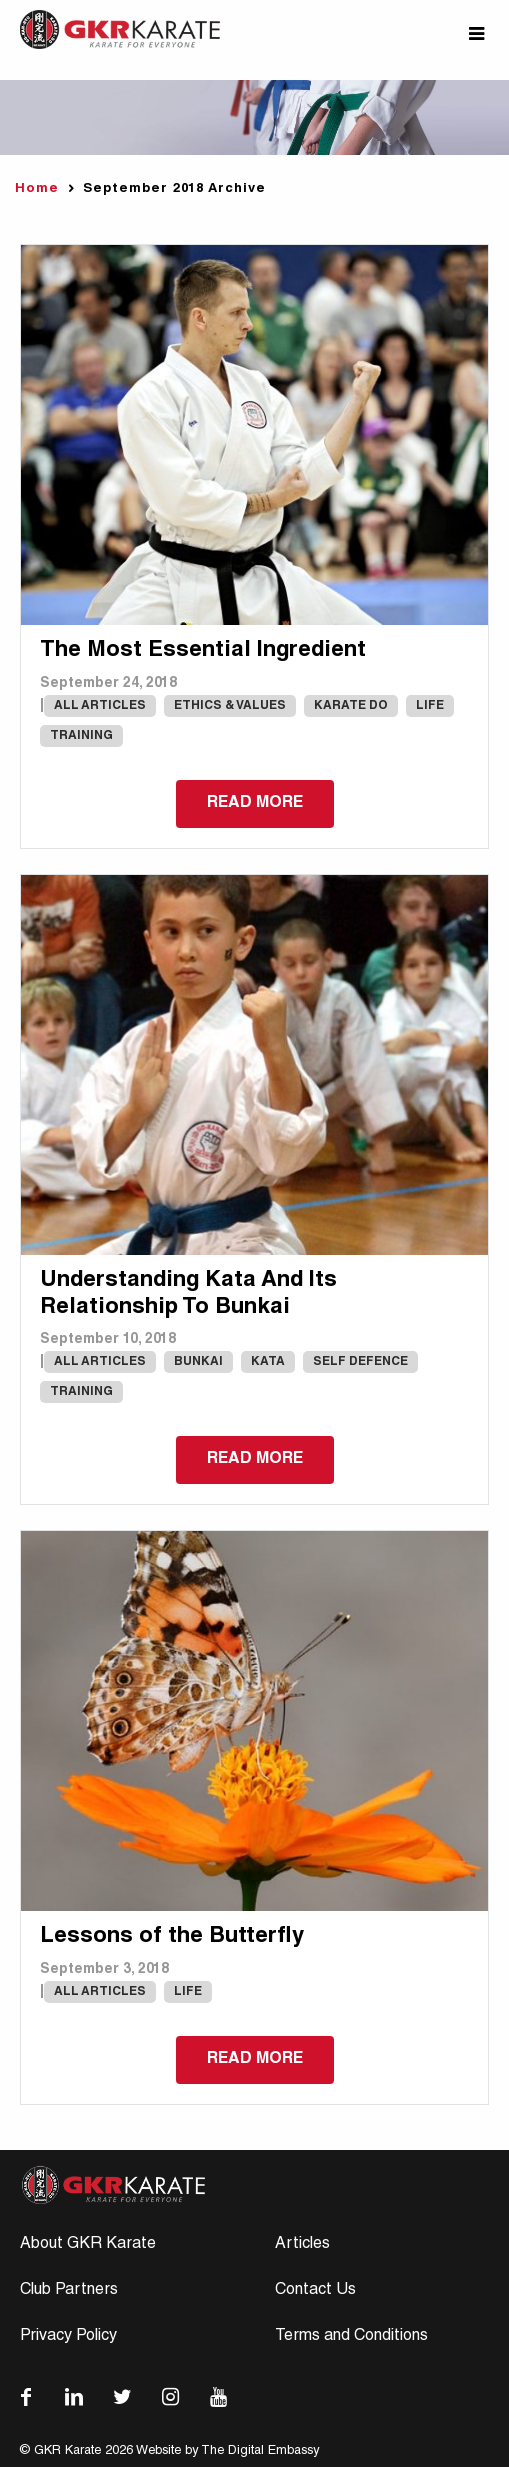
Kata (268, 1362)
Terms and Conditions (351, 2337)
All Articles (100, 706)
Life (430, 706)
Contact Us (315, 2291)
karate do (351, 706)
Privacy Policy (68, 2337)
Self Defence (360, 1362)
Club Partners (69, 2291)
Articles (302, 2245)
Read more (255, 804)
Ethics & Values (230, 706)
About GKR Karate (88, 2245)
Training (81, 736)
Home (37, 189)
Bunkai (198, 1362)
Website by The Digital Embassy (227, 2451)
